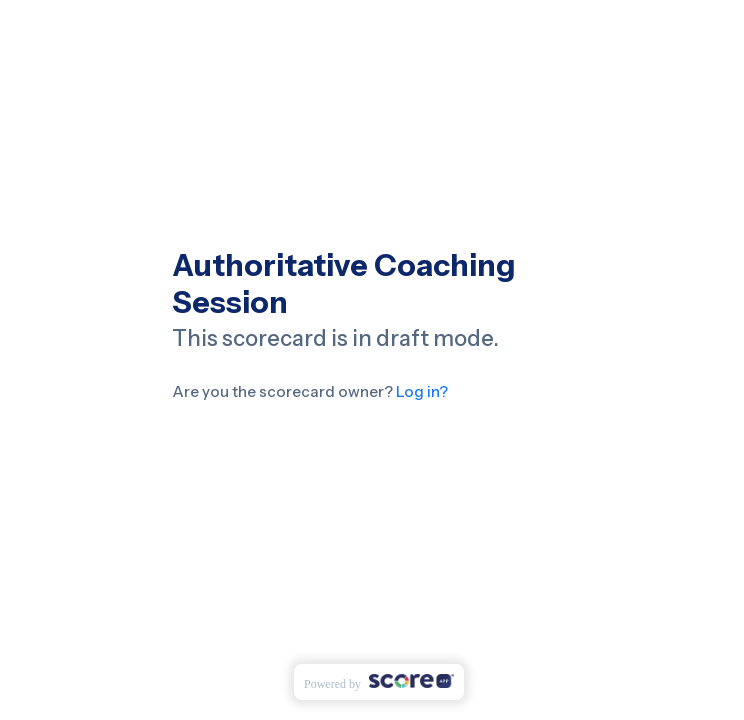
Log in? (420, 391)
